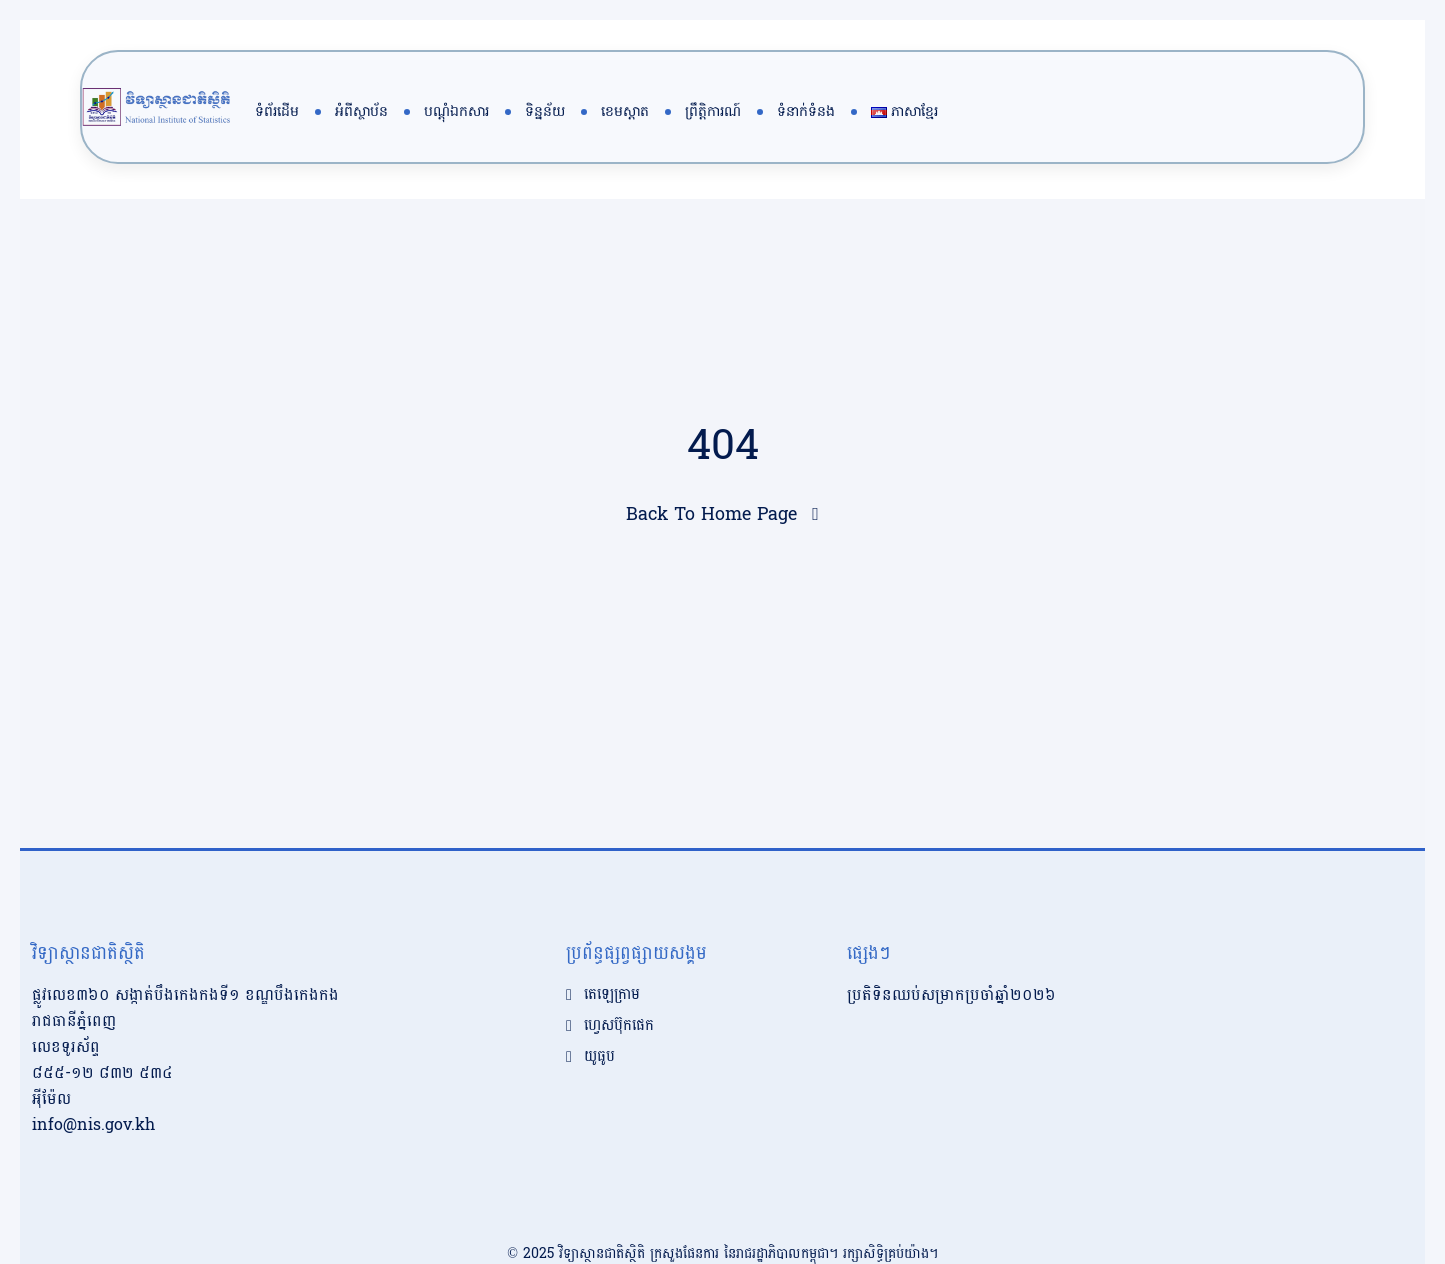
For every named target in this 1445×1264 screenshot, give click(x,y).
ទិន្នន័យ (545, 111)
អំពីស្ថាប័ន (361, 111)
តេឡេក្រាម (612, 955)
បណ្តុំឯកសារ (456, 111)
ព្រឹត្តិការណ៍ (713, 111)
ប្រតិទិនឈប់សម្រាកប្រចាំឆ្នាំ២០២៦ (951, 954)
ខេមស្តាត (625, 111)
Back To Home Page (711, 514)
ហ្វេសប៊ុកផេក (619, 986)
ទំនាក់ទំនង (806, 111)
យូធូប (599, 1017)
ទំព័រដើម (277, 111)
